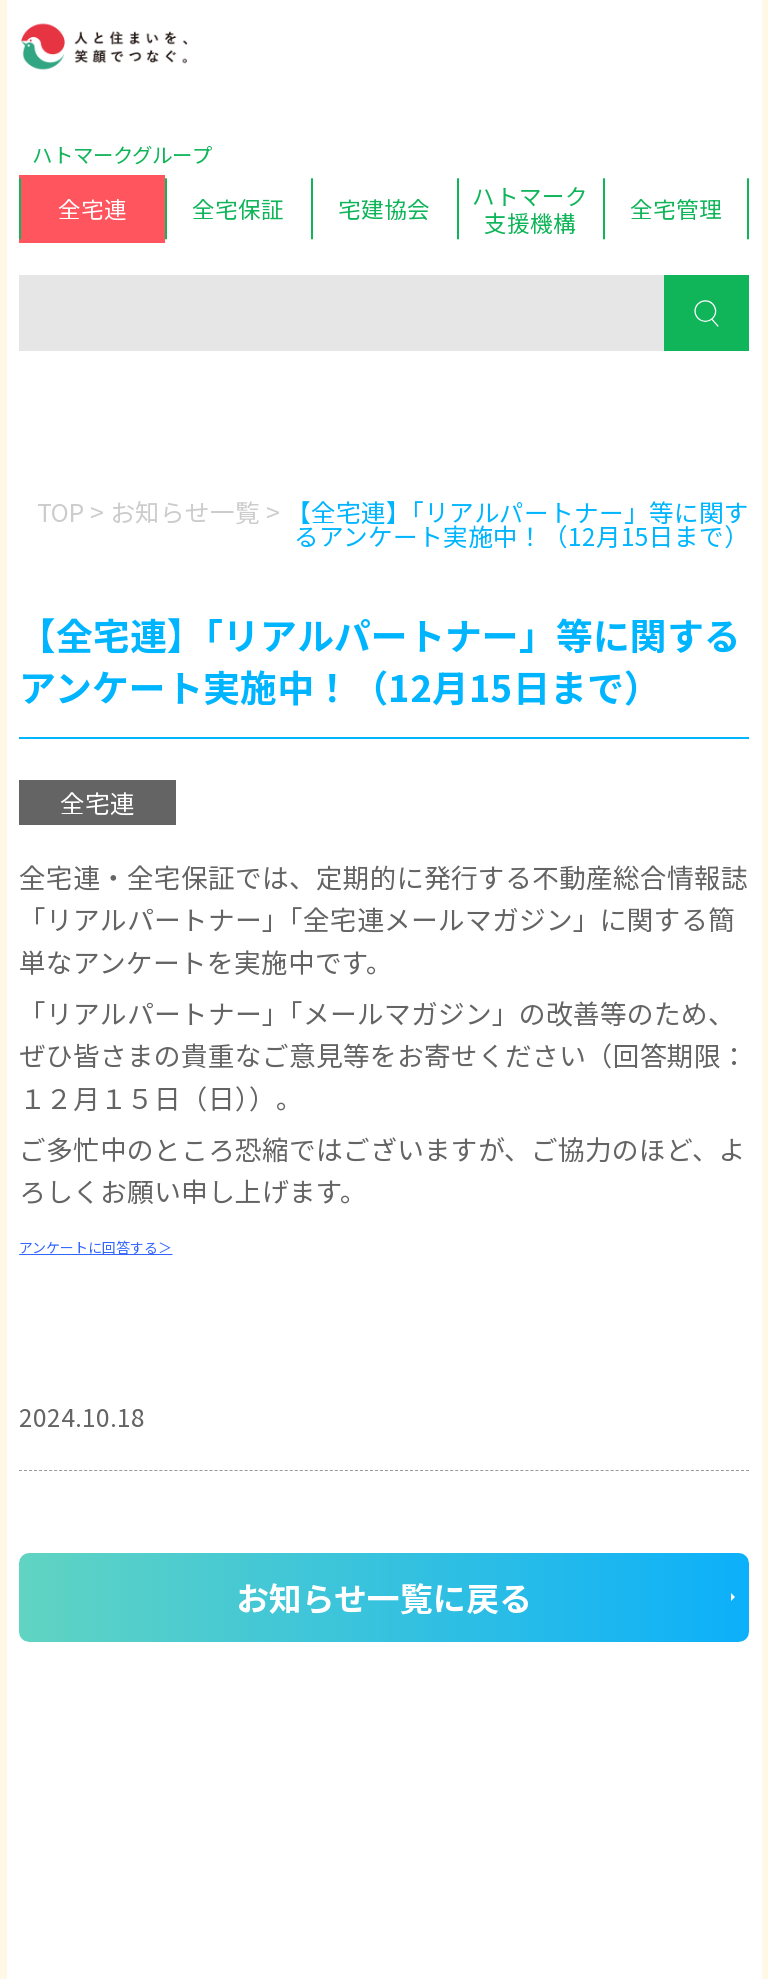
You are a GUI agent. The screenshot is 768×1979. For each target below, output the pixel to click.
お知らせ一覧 (185, 511)
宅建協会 (384, 208)
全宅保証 (238, 208)
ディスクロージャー (116, 1825)
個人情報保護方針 (107, 1866)
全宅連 (92, 208)
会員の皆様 (141, 430)
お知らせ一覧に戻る (384, 1596)
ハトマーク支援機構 (530, 208)
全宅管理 (676, 208)
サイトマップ (306, 1825)
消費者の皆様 (617, 430)
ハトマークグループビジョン (357, 1866)
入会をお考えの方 (378, 430)
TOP (60, 511)
